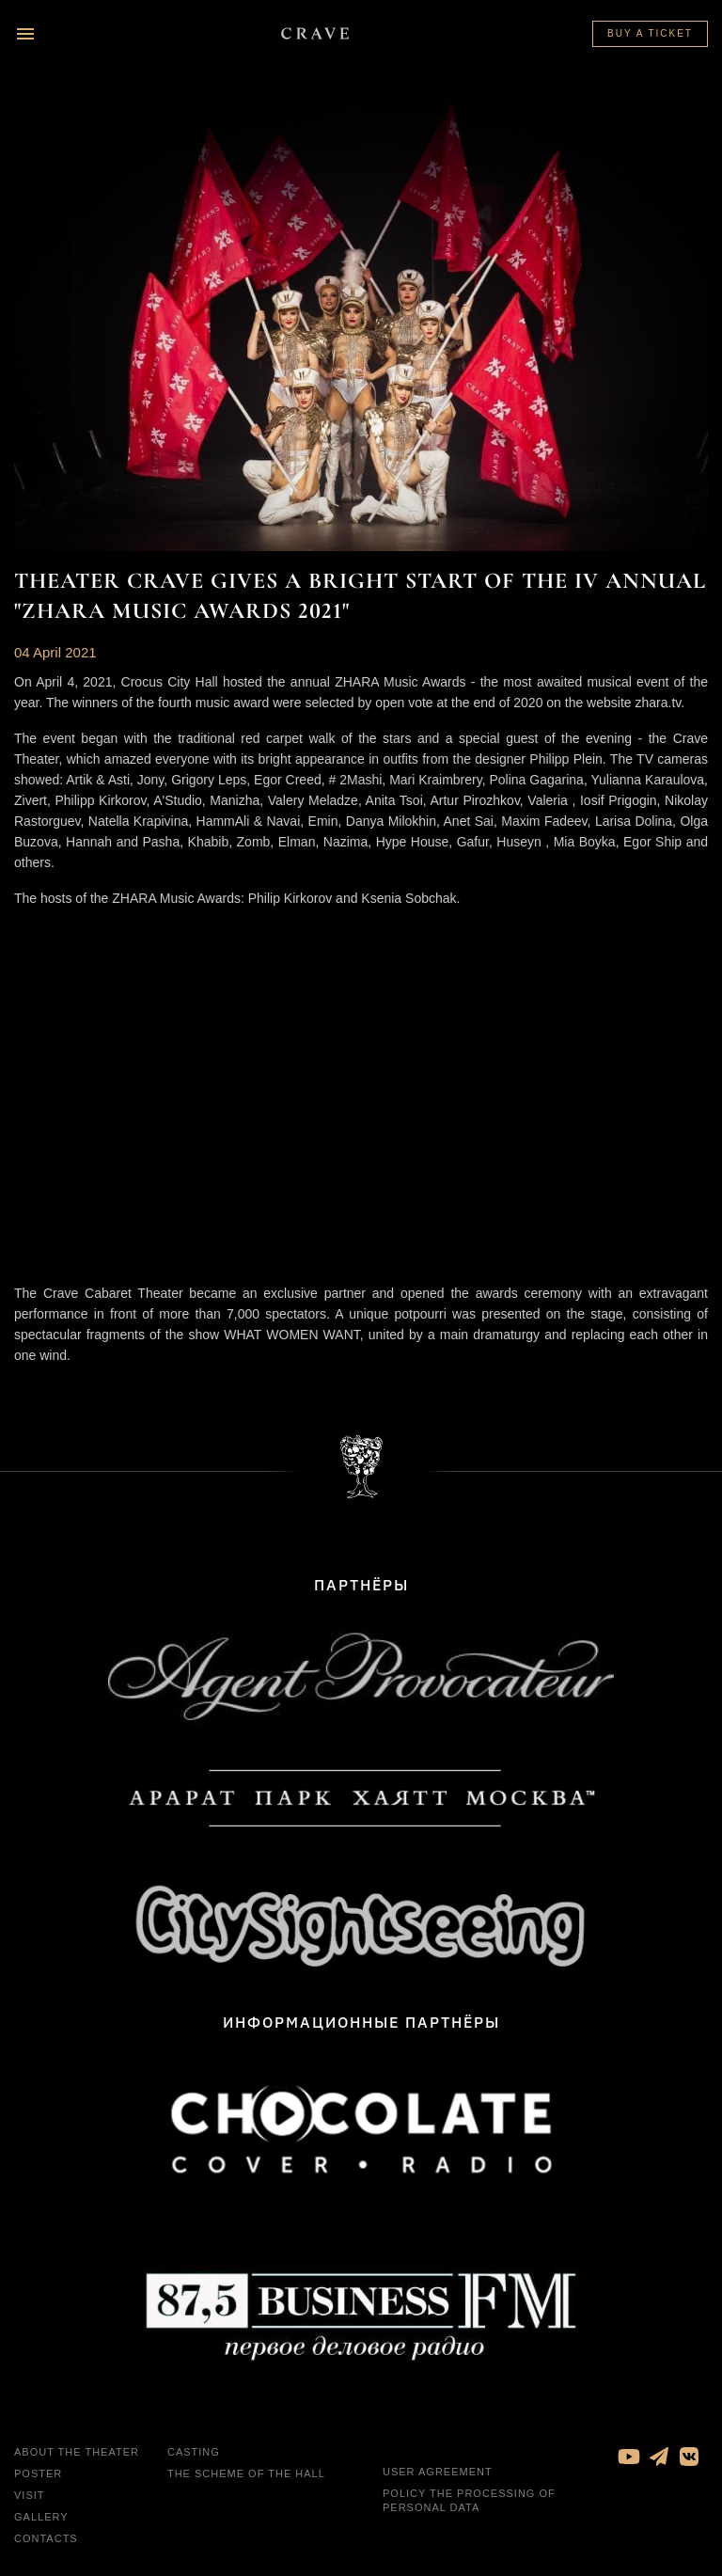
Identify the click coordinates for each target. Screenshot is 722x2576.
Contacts (46, 2538)
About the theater (76, 2451)
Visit (29, 2495)
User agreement (438, 2471)
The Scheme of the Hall (246, 2473)
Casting (193, 2451)
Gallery (41, 2516)
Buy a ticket (650, 33)
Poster (38, 2473)
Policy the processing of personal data (469, 2500)
